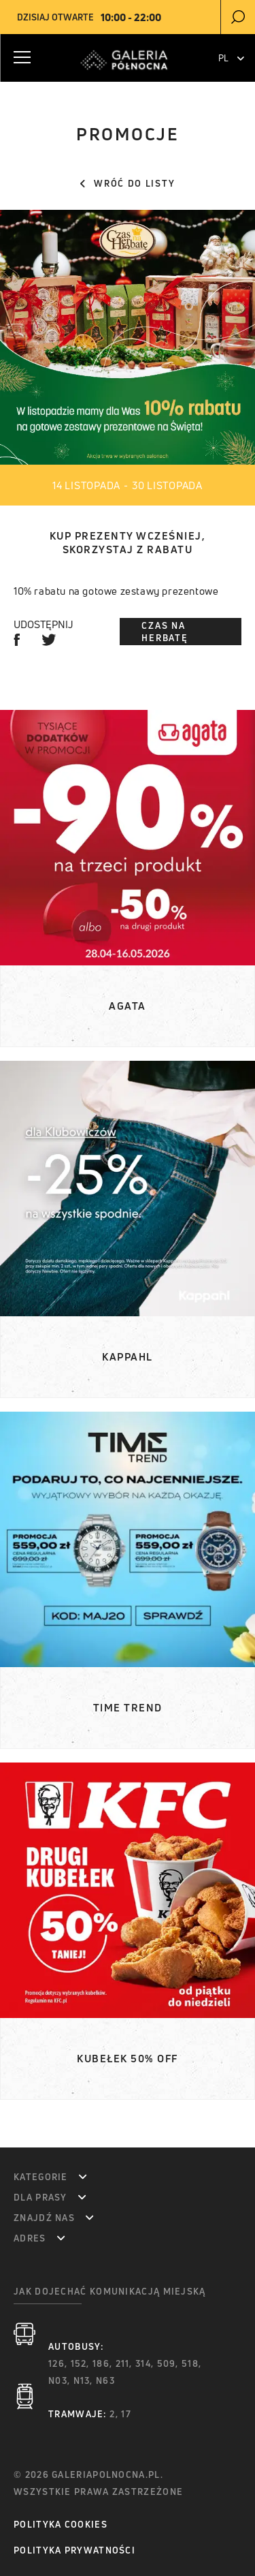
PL (231, 58)
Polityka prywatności (74, 2550)
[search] (238, 17)
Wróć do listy (127, 183)
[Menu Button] (22, 57)
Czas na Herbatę (164, 631)
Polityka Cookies (60, 2524)
